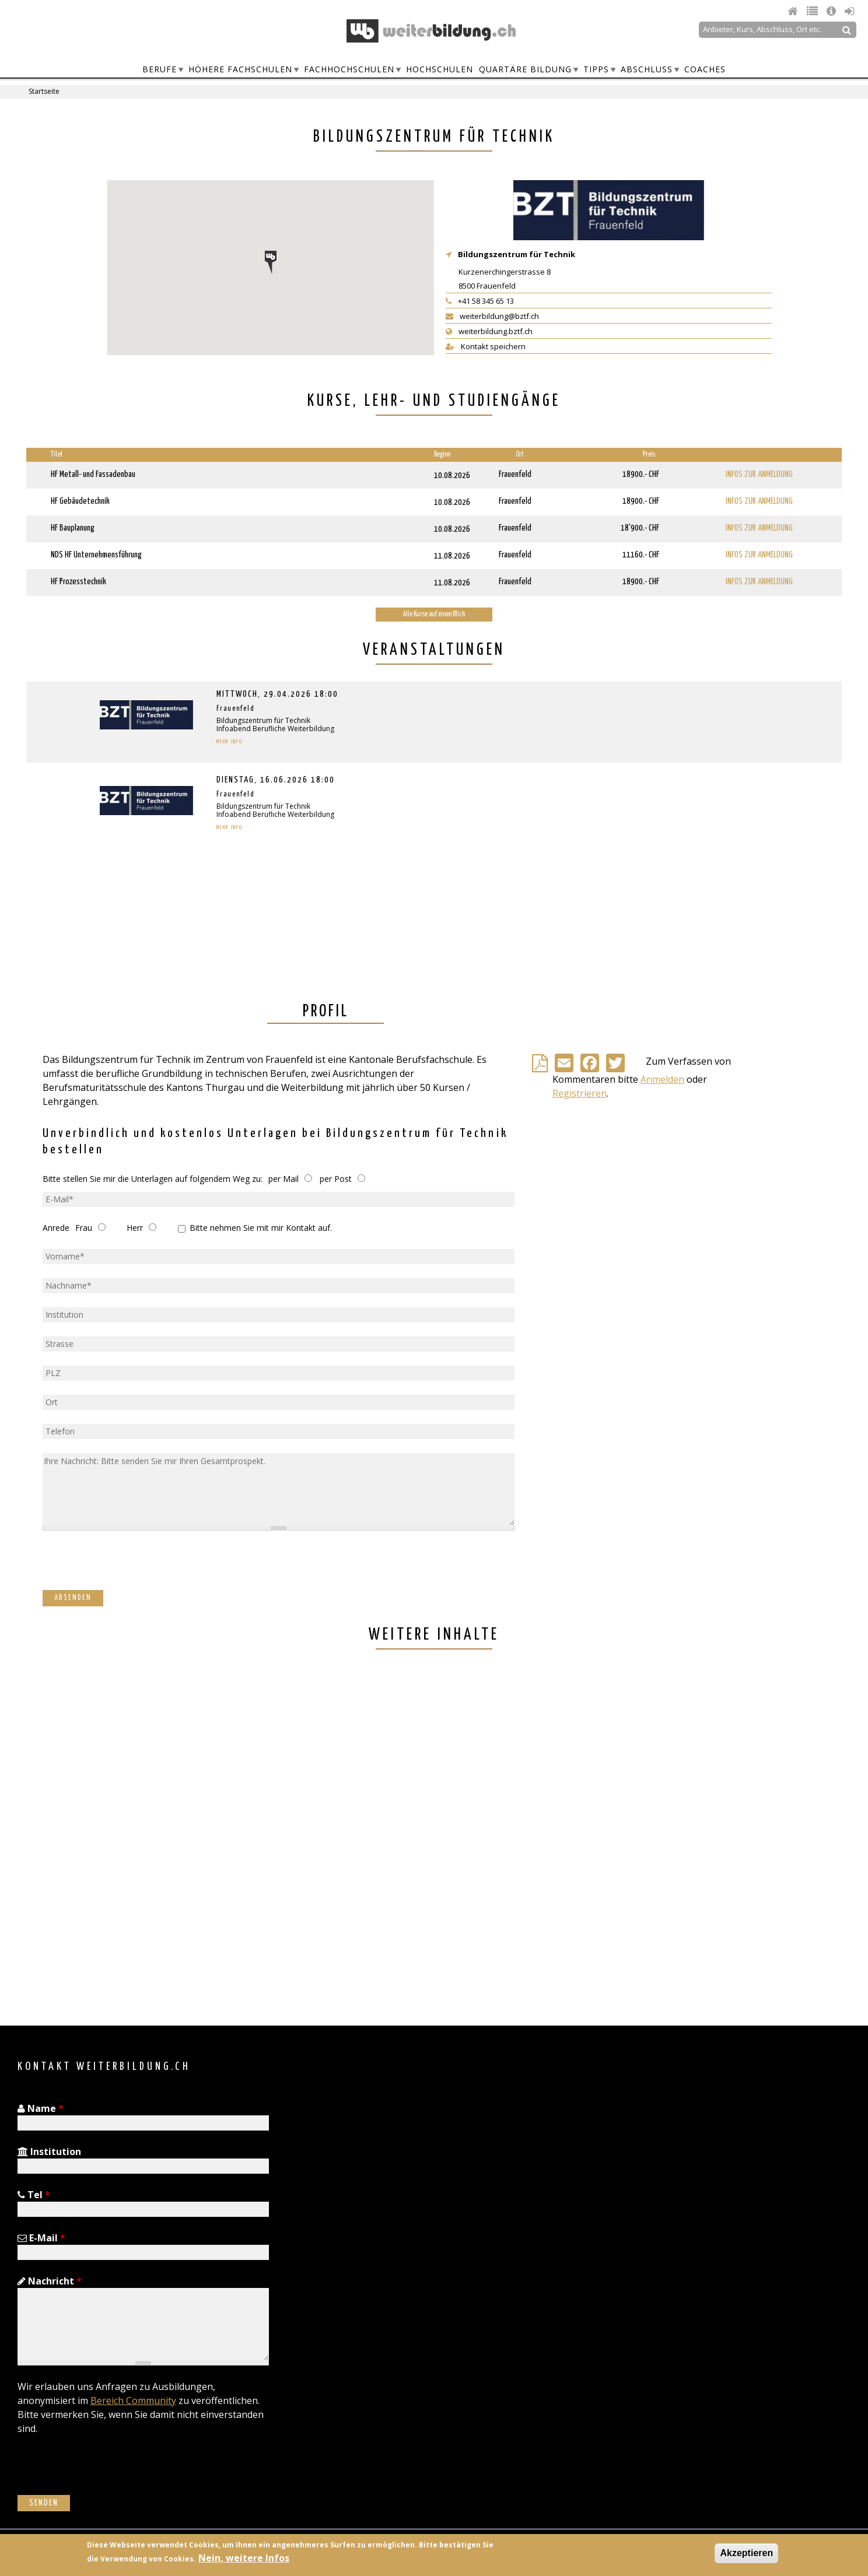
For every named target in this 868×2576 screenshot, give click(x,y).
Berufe (159, 69)
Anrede (56, 1227)
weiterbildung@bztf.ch (492, 316)
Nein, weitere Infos (243, 2558)
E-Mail (41, 2237)
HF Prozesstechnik (78, 581)
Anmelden (662, 1079)
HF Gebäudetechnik (80, 501)
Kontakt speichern (486, 346)
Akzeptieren (746, 2553)
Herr (135, 1227)
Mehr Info (229, 742)
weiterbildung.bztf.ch (489, 331)
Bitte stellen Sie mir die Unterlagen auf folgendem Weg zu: (152, 1178)
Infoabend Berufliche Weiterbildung (275, 729)
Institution (49, 2151)
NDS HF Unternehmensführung (96, 554)
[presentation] (131, 1567)
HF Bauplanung (72, 528)
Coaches (705, 69)
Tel (34, 2194)
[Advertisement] (376, 1839)
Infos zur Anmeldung (759, 474)
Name (41, 2108)
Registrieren (579, 1093)
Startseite (44, 91)
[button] (270, 262)
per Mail (283, 1178)
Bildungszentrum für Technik (516, 254)
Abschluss (647, 69)
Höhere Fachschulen (240, 69)
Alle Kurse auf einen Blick (434, 614)
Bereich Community (133, 2400)
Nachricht (50, 2281)
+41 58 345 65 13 (480, 301)
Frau (83, 1227)
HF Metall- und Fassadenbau (93, 474)
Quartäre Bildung (525, 69)
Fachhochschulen (349, 69)
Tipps (596, 69)
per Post (336, 1178)
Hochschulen (439, 69)
